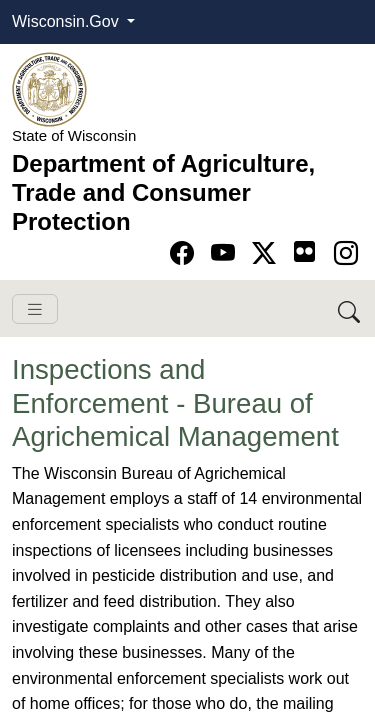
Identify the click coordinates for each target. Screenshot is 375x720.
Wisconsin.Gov (67, 21)
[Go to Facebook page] (185, 253)
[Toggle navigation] (35, 309)
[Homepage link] (49, 88)
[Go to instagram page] (346, 253)
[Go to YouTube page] (226, 253)
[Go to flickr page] (304, 251)
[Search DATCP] (350, 308)
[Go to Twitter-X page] (267, 253)
